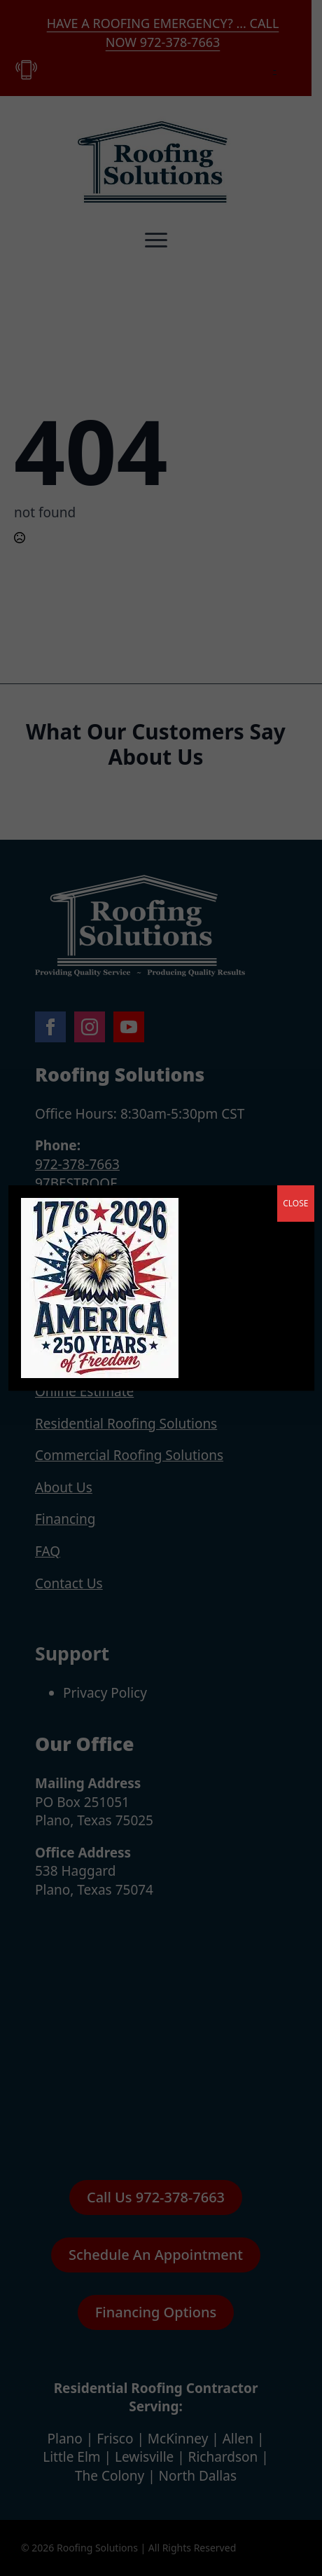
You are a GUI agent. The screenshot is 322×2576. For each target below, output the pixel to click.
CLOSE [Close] (295, 1203)
